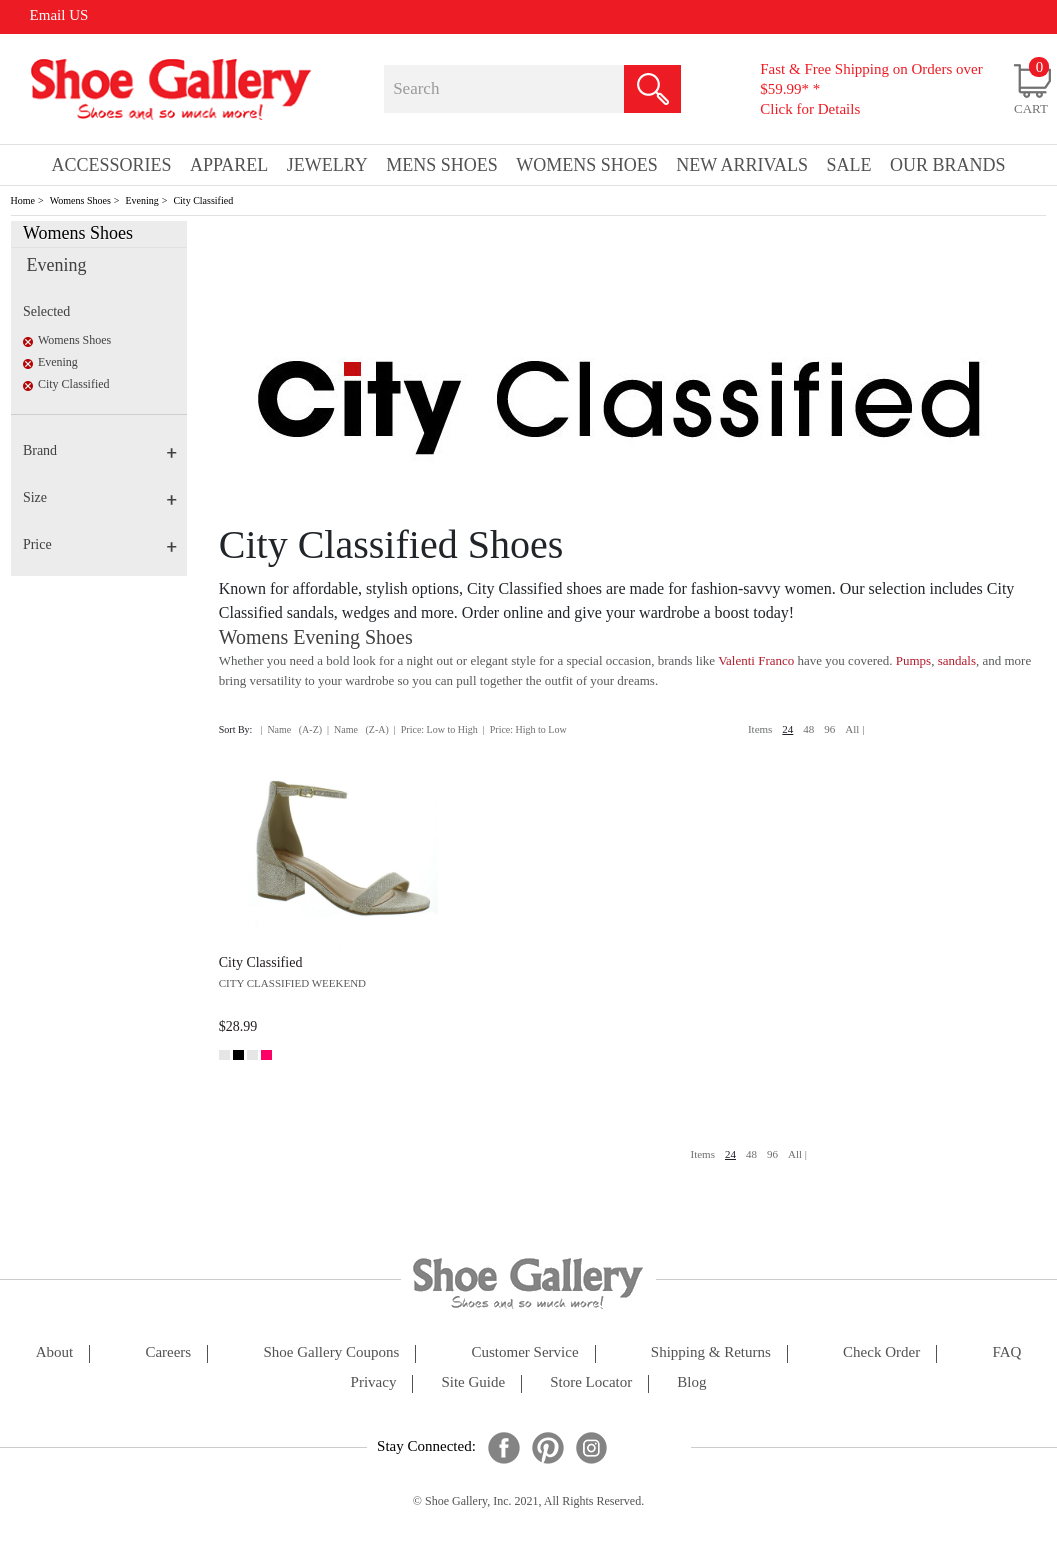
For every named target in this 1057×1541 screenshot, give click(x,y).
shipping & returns (711, 1352)
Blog (691, 1382)
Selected (46, 311)
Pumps (913, 660)
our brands (948, 165)
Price (100, 544)
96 (829, 729)
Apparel (229, 165)
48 (808, 729)
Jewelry (327, 165)
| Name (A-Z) (291, 729)
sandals (957, 660)
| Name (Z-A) (358, 729)
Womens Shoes (80, 200)
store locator (591, 1382)
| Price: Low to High (436, 729)
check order (881, 1352)
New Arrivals (742, 165)
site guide (473, 1382)
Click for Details (810, 109)
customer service (525, 1352)
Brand (100, 450)
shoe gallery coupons (331, 1352)
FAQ (1006, 1352)
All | (854, 729)
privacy (374, 1382)
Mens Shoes (442, 165)
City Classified (203, 200)
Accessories (112, 165)
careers (168, 1352)
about (55, 1352)
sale (849, 165)
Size (100, 497)
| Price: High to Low (525, 729)
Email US (59, 15)
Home (23, 200)
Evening (141, 200)
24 (787, 729)
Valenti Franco (756, 660)
